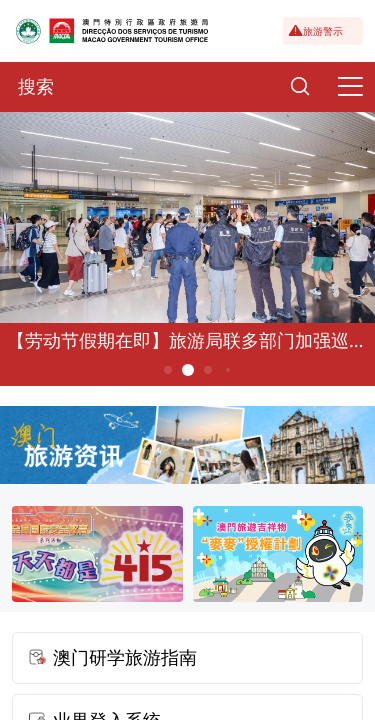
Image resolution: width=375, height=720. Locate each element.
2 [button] (187, 370)
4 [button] (227, 370)
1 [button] (167, 370)
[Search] (300, 87)
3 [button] (207, 370)
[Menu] (350, 87)
